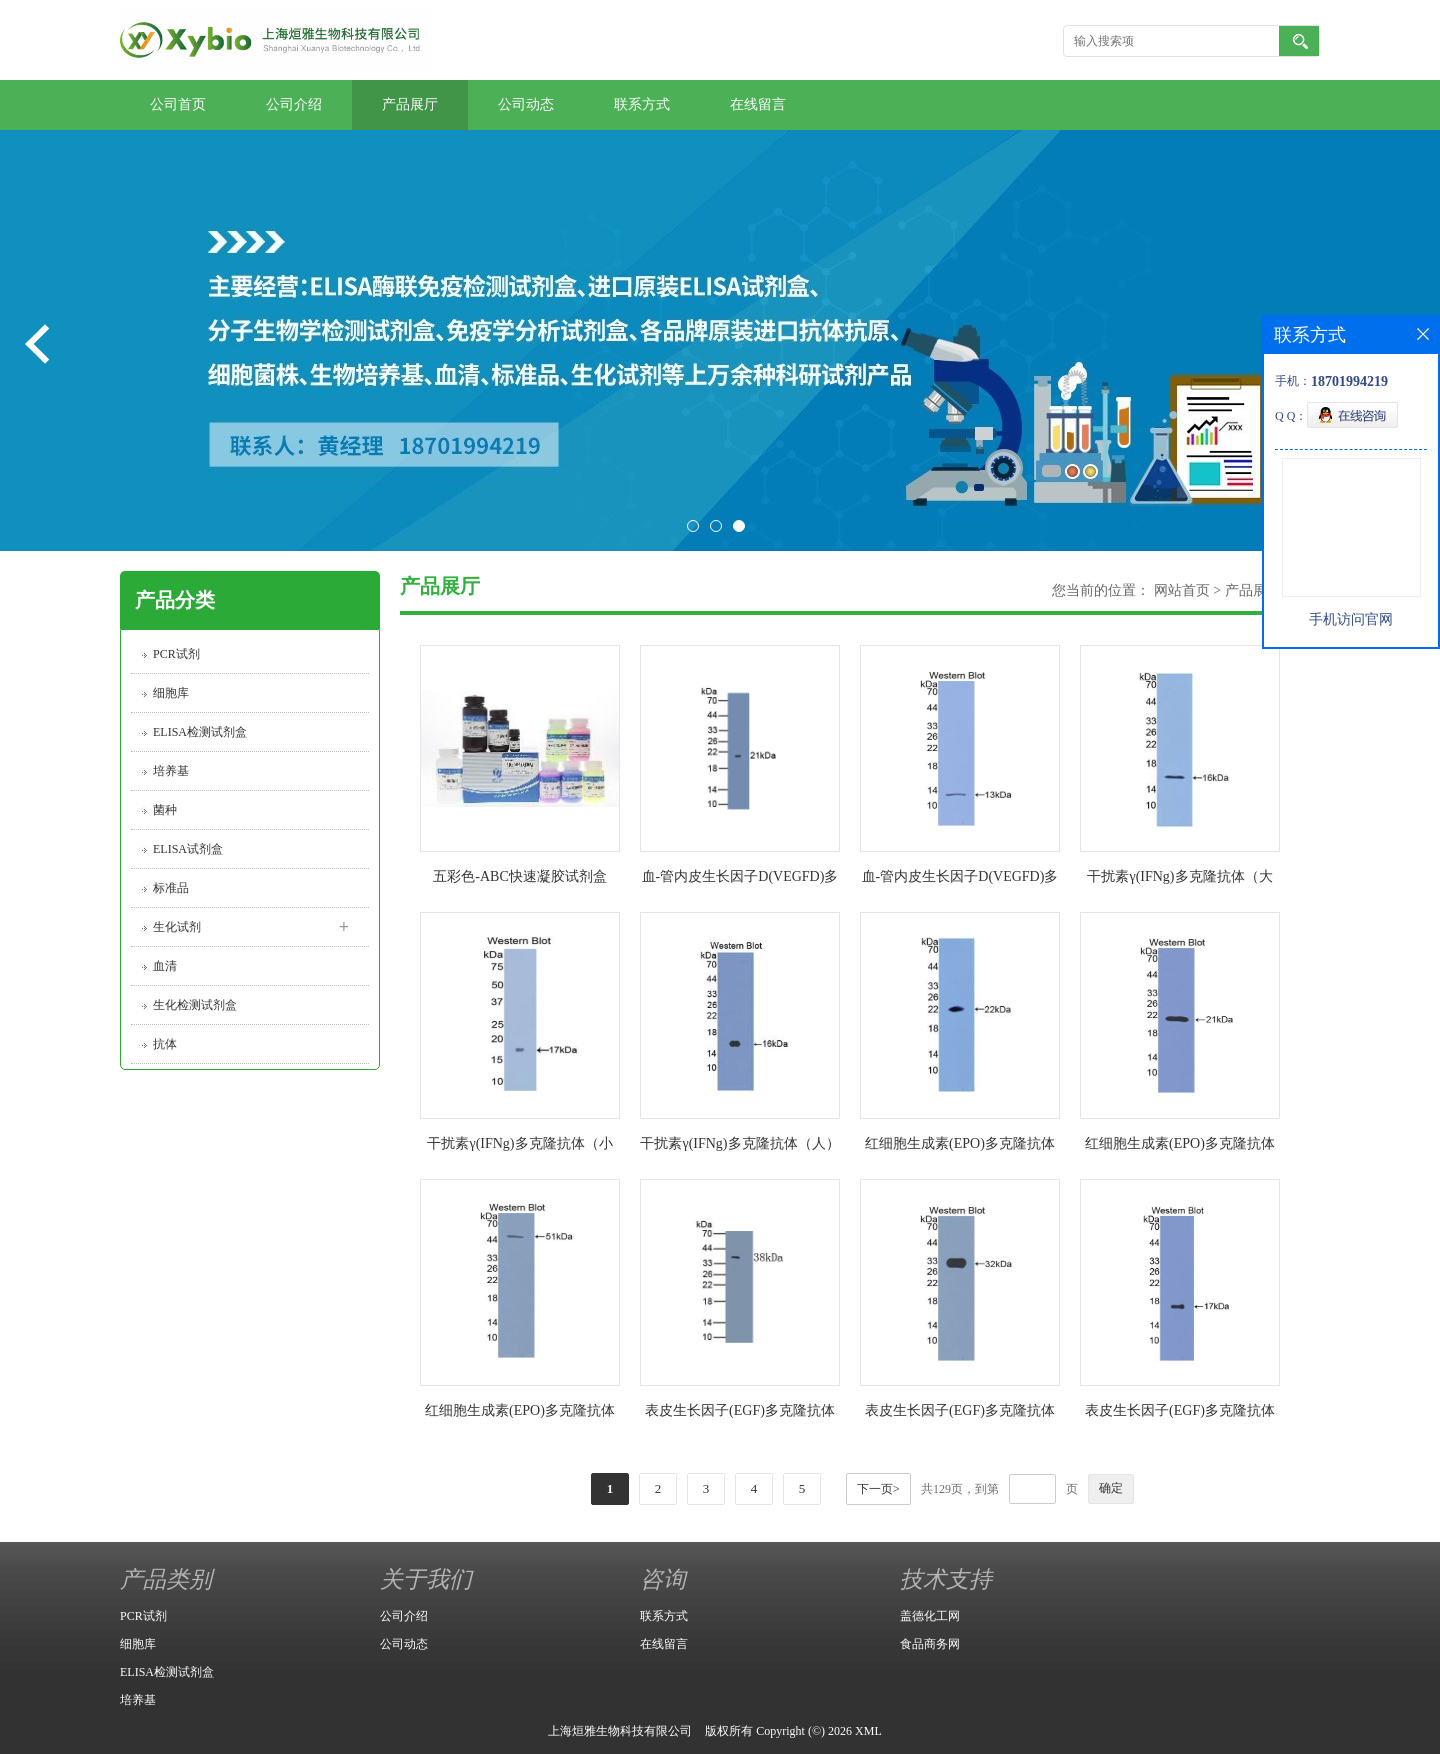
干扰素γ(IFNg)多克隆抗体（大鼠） (1179, 880)
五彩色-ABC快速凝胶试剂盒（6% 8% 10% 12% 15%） (519, 880)
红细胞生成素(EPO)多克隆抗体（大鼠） (960, 1147)
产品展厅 (410, 104)
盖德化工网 (930, 1616)
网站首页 (1182, 590)
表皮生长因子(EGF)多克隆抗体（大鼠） (740, 1414)
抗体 (165, 1044)
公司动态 (526, 104)
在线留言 (758, 104)
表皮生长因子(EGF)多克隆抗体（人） (1180, 1414)
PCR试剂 (176, 654)
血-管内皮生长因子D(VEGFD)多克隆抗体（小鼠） (740, 880)
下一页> (878, 1489)
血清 (165, 966)
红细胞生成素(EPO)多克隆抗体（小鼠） (1180, 1147)
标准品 (171, 888)
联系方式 (642, 104)
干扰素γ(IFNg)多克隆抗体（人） (739, 1143)
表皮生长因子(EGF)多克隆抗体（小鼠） (960, 1414)
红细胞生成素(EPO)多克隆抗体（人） (520, 1414)
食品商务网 (930, 1644)
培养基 (171, 771)
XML (868, 1731)
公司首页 (178, 104)
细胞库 (171, 693)
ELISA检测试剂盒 (200, 732)
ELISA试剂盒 (188, 849)
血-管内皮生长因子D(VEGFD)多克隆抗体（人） (960, 880)
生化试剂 (177, 927)
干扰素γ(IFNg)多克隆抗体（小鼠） (519, 1147)
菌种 (165, 810)
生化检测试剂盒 (195, 1005)
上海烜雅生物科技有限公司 (620, 1731)
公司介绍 (294, 104)
